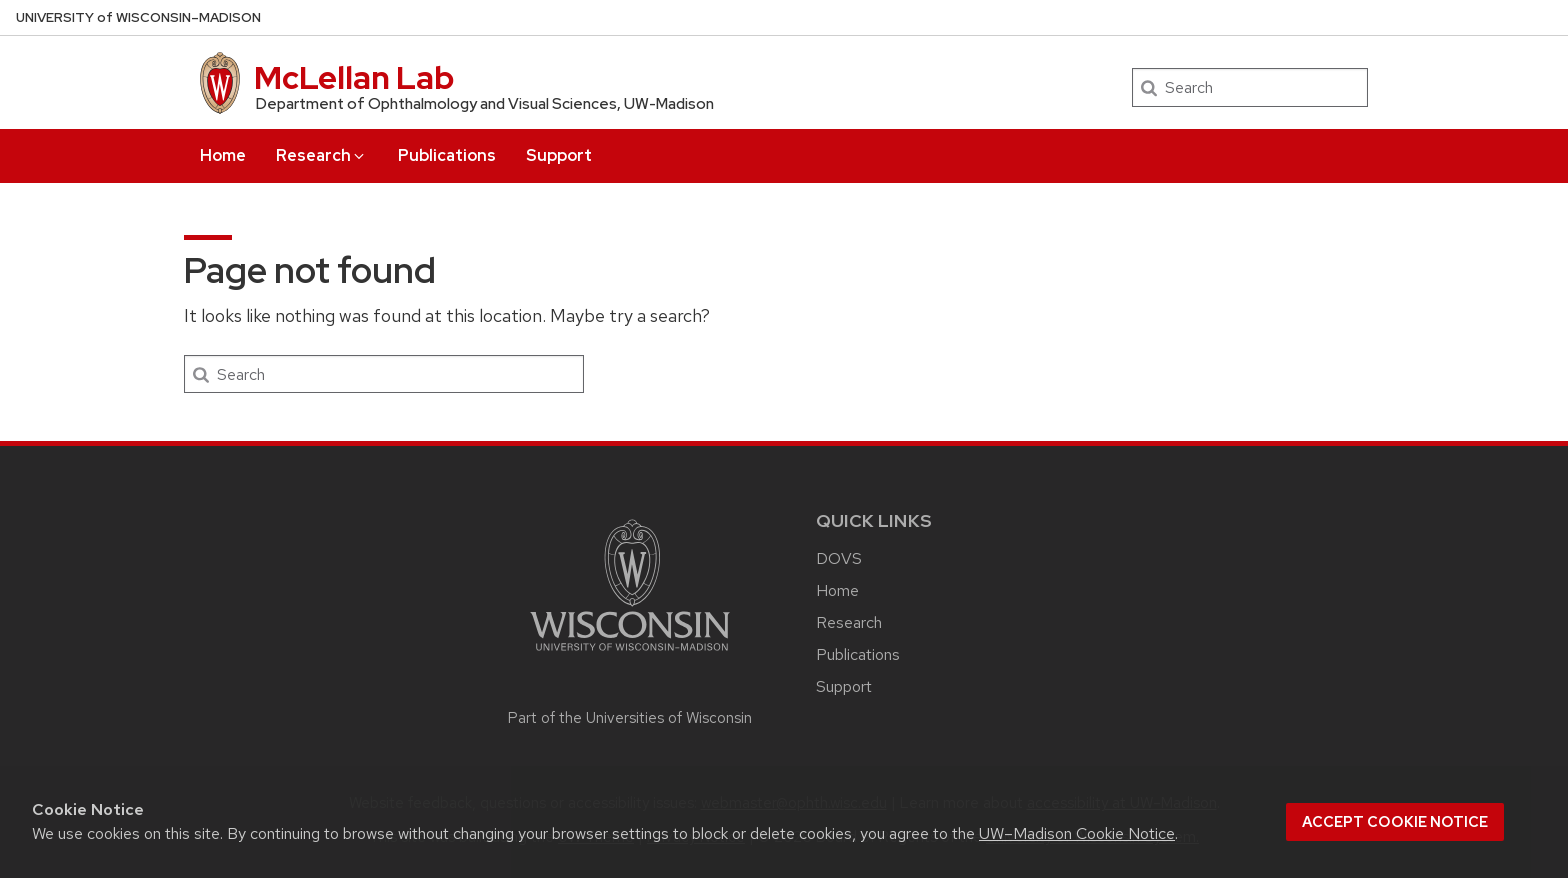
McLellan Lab (354, 77)
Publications (447, 155)
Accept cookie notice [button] (1395, 822)
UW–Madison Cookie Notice (1077, 833)
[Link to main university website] (630, 654)
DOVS (839, 558)
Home (223, 155)
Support (559, 155)
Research (321, 155)
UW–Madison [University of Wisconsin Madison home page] (138, 17)
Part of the (630, 718)
